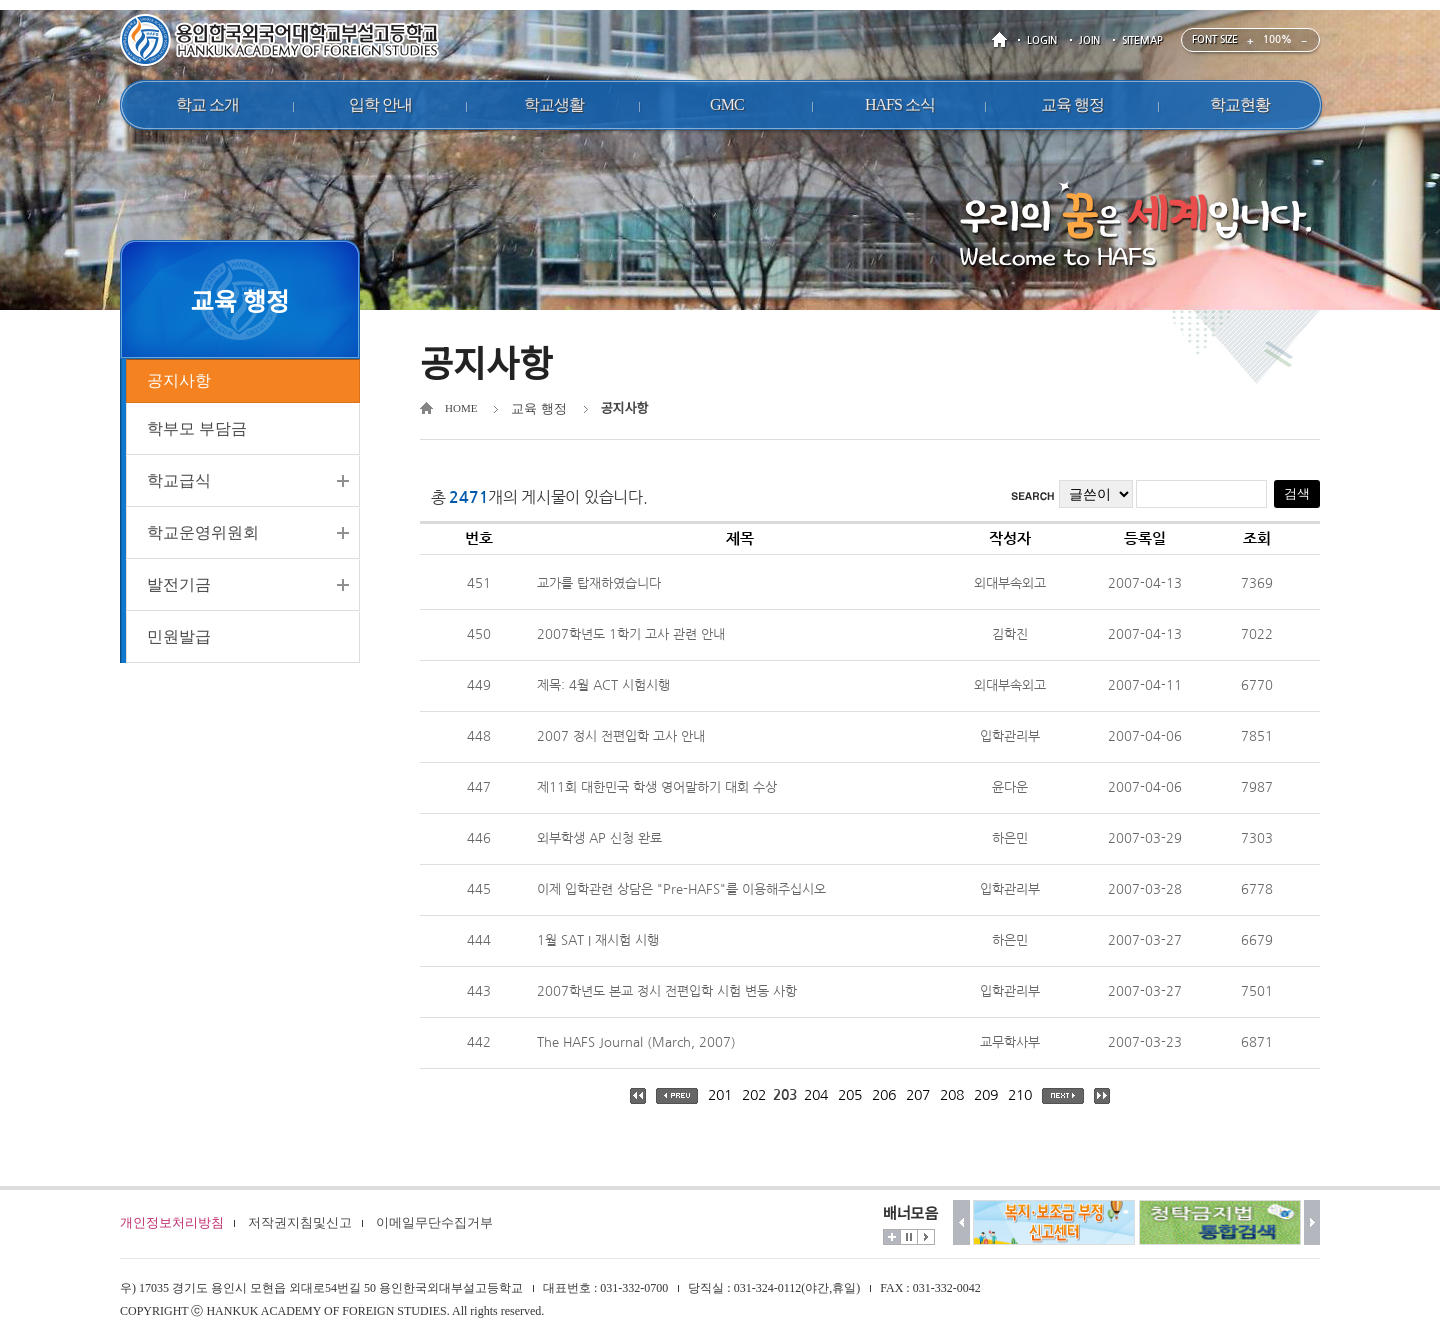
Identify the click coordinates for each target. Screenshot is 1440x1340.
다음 (1312, 1222)
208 (952, 1095)
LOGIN (1042, 40)
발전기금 (179, 592)
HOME (1003, 40)
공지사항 (179, 384)
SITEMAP (1142, 40)
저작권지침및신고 (300, 1222)
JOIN (1089, 40)
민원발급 (179, 644)
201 (720, 1095)
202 (754, 1095)
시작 (926, 1237)
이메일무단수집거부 (434, 1222)
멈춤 (909, 1237)
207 (918, 1095)
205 (850, 1095)
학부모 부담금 (197, 436)
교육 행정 (538, 408)
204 (816, 1095)
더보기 (892, 1237)
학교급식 (179, 488)
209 (986, 1095)
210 (1020, 1095)
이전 (961, 1222)
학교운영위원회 (203, 540)
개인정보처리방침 (172, 1222)
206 (884, 1095)
